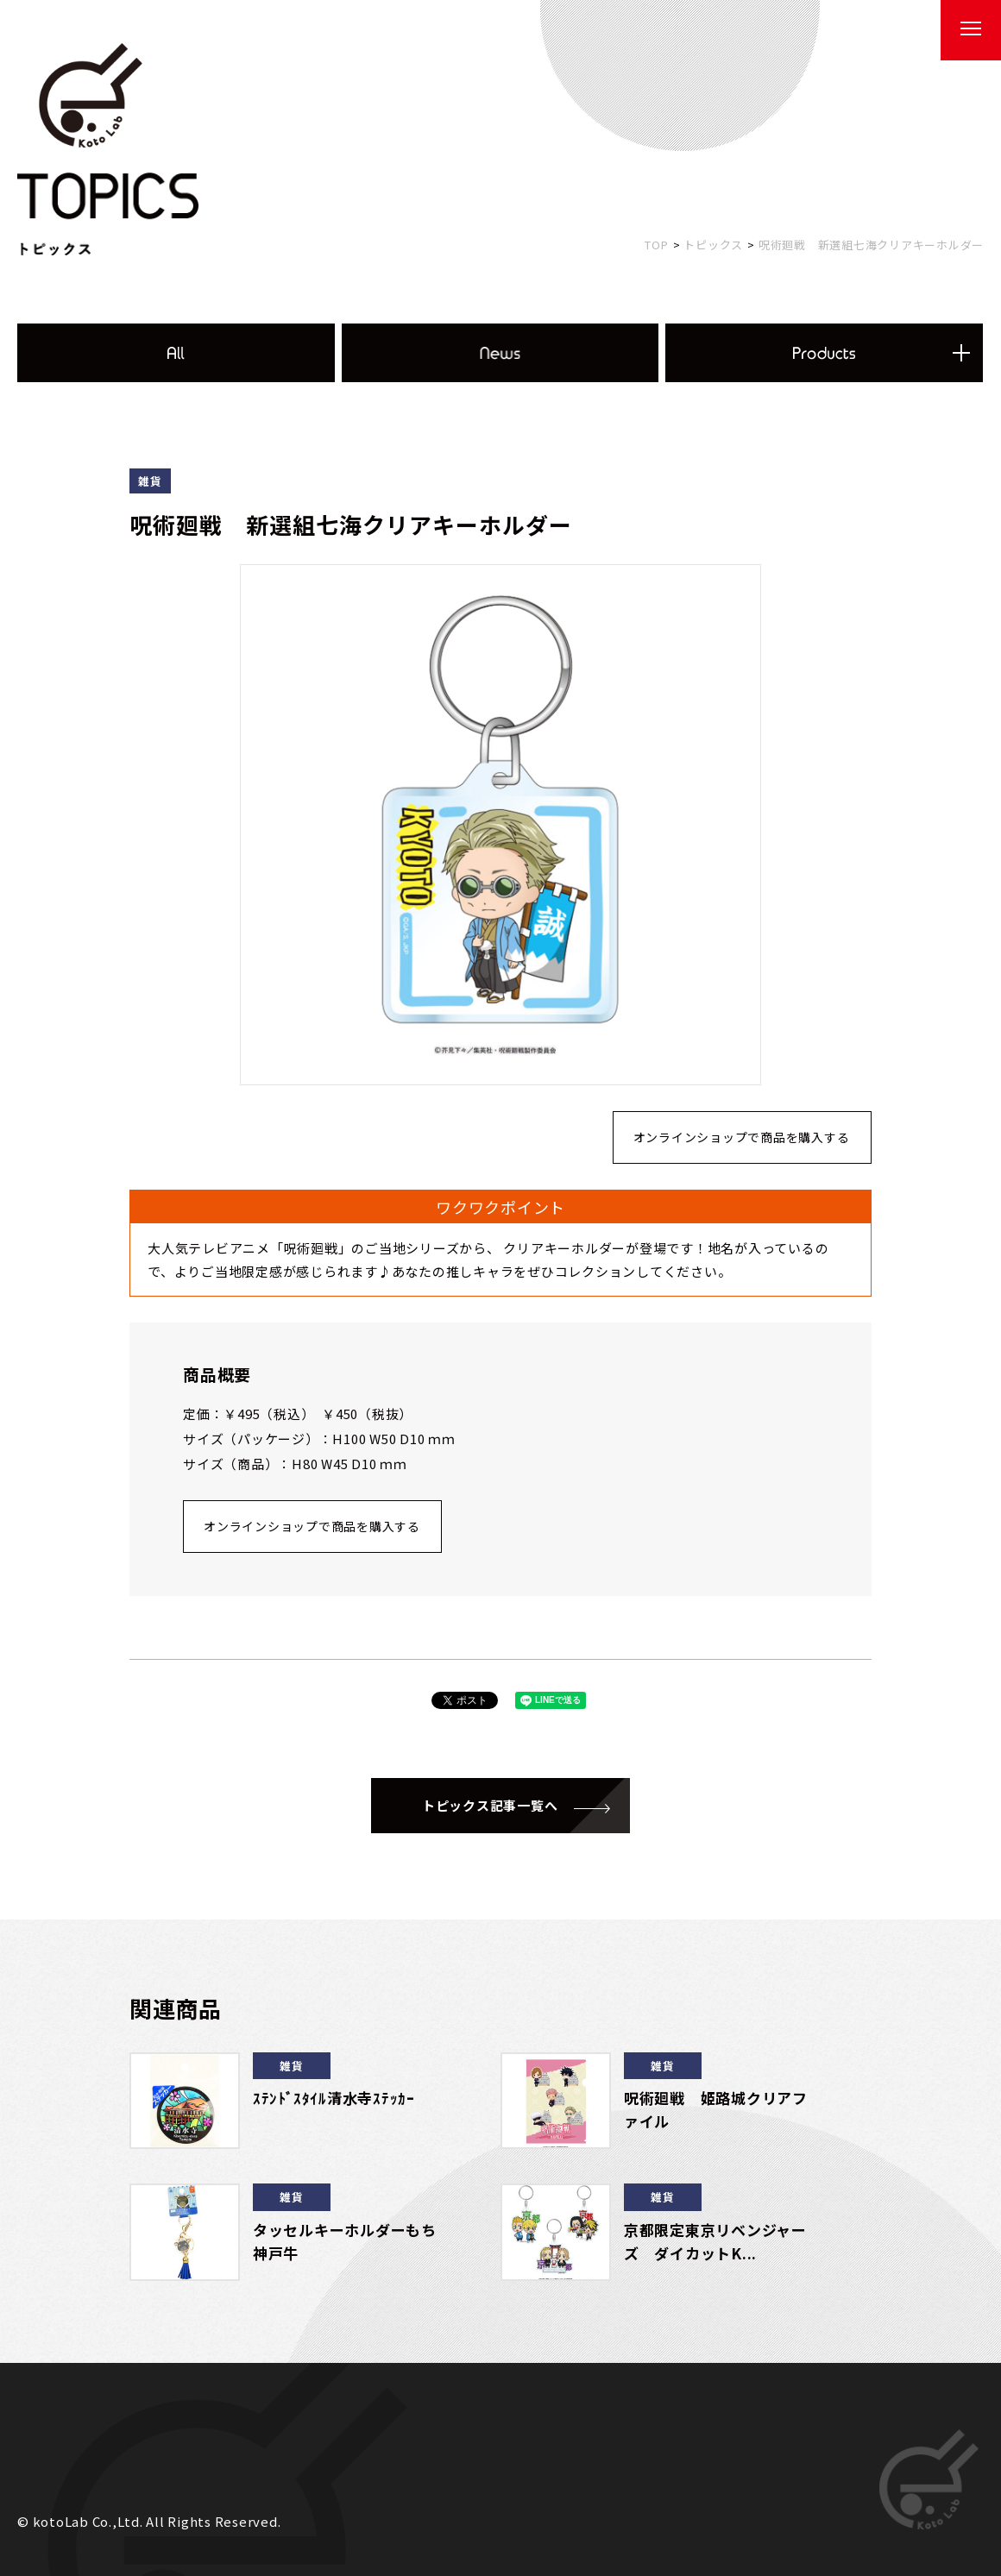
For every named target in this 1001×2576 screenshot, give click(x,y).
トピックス (713, 244)
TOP (656, 244)
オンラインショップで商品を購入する (741, 1137)
